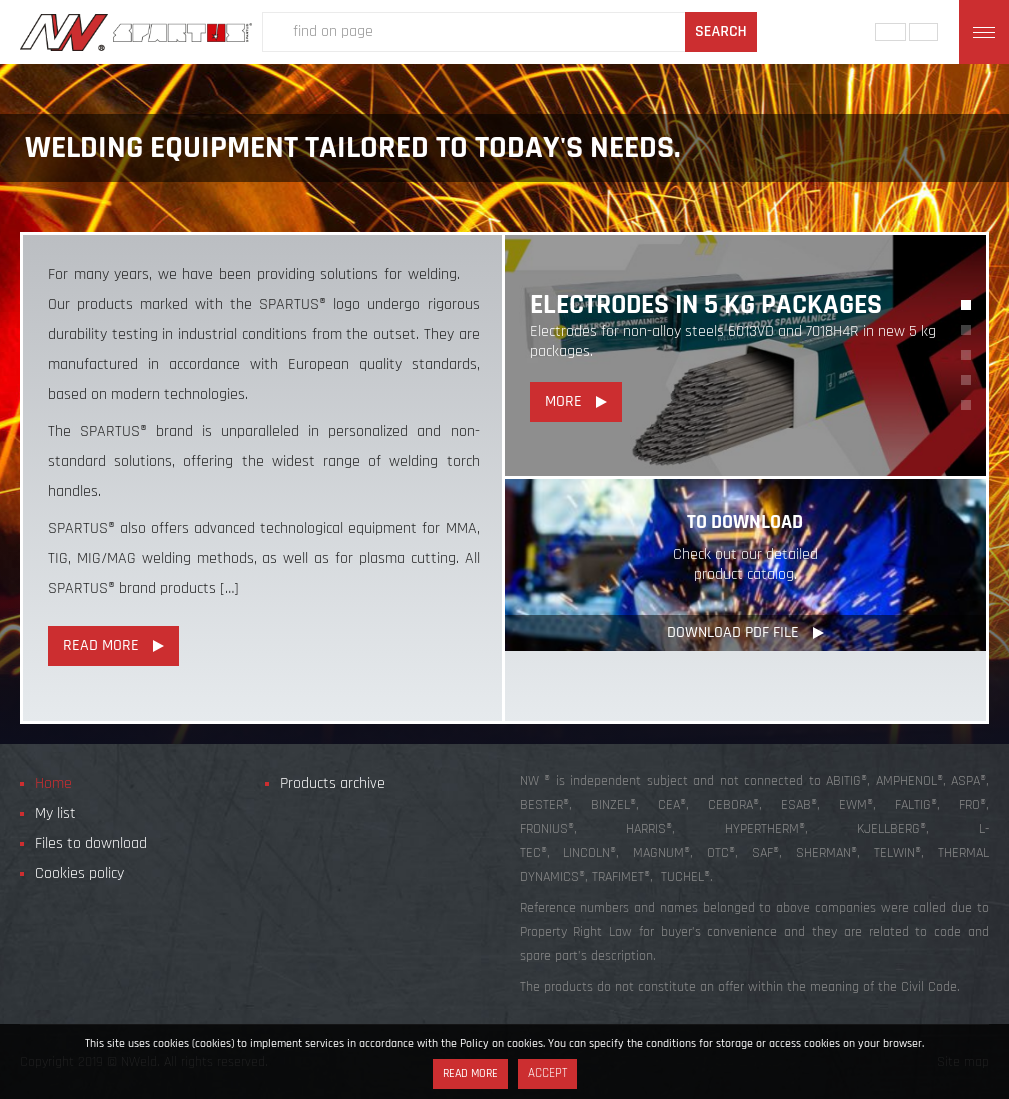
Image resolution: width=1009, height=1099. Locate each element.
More (563, 401)
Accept (547, 1073)
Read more (470, 1073)
